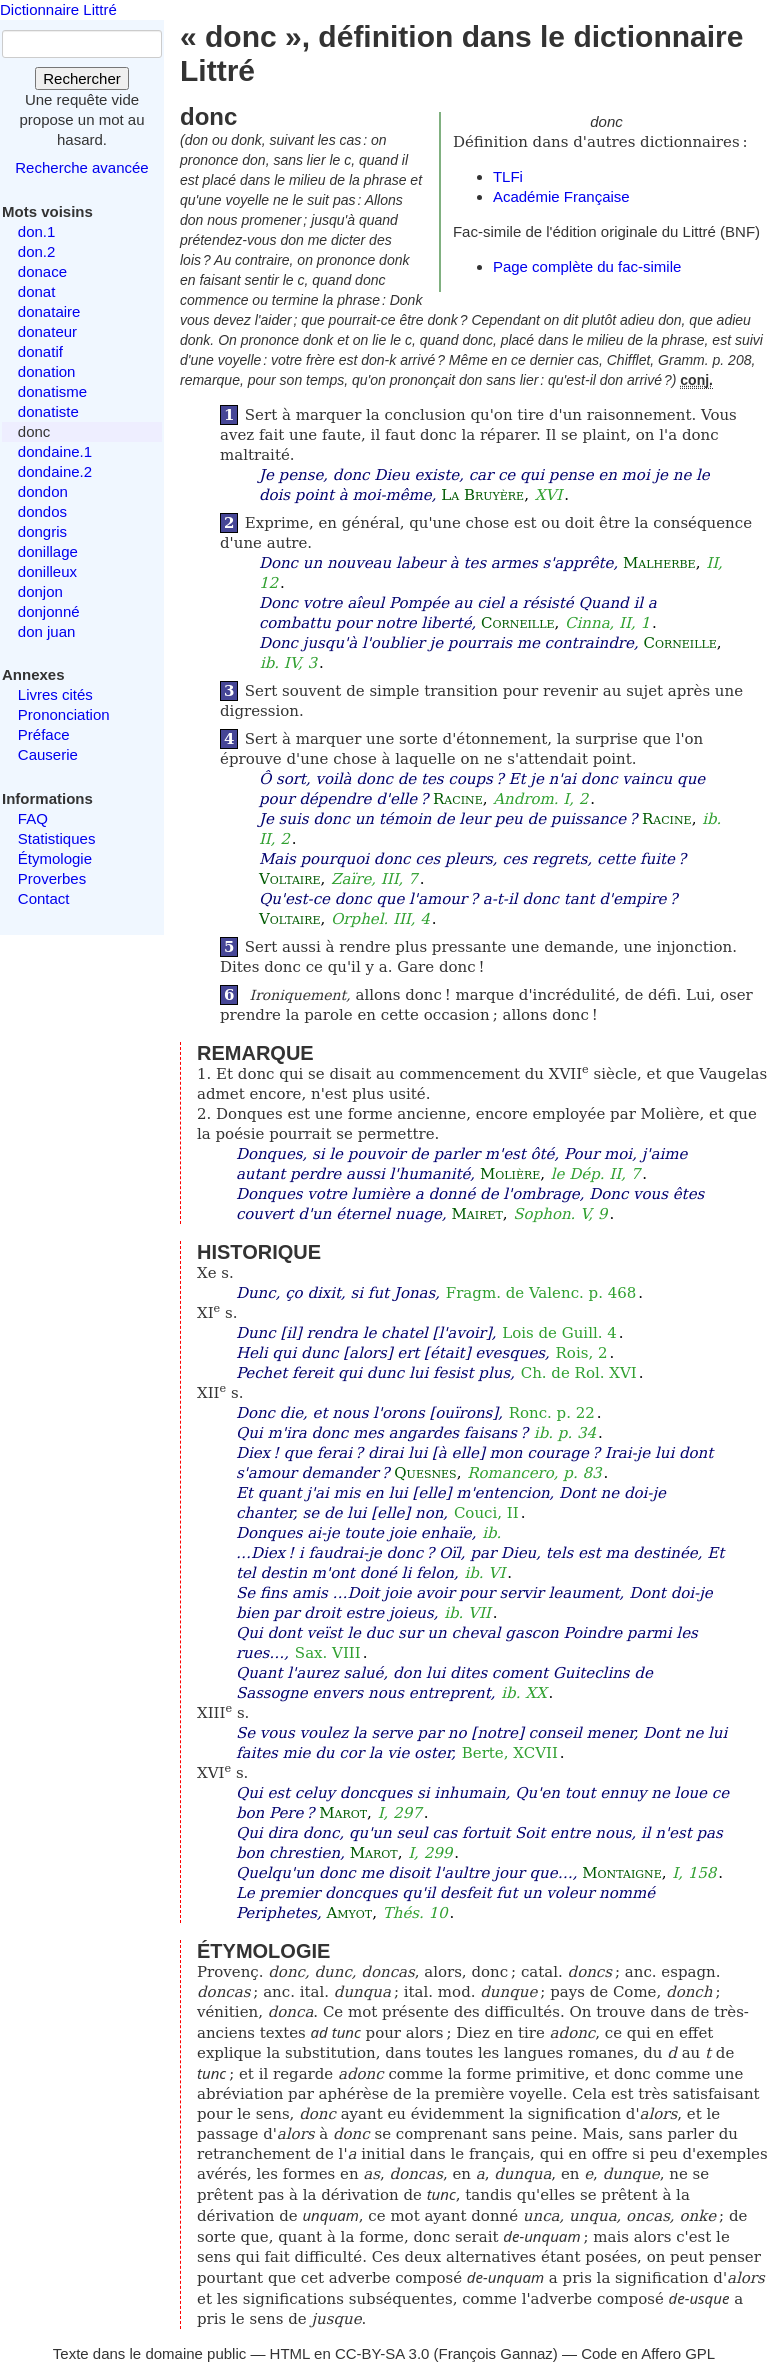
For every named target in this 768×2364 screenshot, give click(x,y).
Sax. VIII (328, 1653)
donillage (48, 551)
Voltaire (290, 879)
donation (47, 371)
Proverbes (52, 878)
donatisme (52, 391)
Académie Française (561, 196)
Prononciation (64, 714)
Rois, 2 (582, 1353)
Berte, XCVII (510, 1753)
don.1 (37, 231)
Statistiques (57, 838)
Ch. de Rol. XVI (579, 1373)
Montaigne (621, 1873)
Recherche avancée (81, 167)
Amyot (349, 1913)
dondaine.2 (55, 471)
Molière (510, 1174)
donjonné (49, 611)
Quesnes (425, 1473)
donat (37, 291)
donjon (40, 591)
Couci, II (486, 1513)
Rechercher (82, 78)
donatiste (48, 411)
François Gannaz (496, 2353)
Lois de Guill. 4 (559, 1333)
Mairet (476, 1214)
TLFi (508, 176)
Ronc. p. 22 (552, 1413)
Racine (458, 799)
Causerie (48, 754)
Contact (44, 898)
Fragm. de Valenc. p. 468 (541, 1293)
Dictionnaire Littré (58, 9)
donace (42, 271)
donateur (47, 331)
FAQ (33, 818)
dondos (42, 511)
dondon (43, 491)
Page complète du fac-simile (587, 266)
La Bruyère (482, 495)
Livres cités (55, 694)
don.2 (37, 251)
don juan (47, 631)
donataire (49, 311)
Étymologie (55, 858)
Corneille (517, 623)
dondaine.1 (55, 451)
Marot (343, 1813)
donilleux (47, 571)
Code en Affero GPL (648, 2353)
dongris (42, 531)
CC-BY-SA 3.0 (382, 2353)
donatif (40, 351)
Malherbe (659, 563)
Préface (44, 734)
